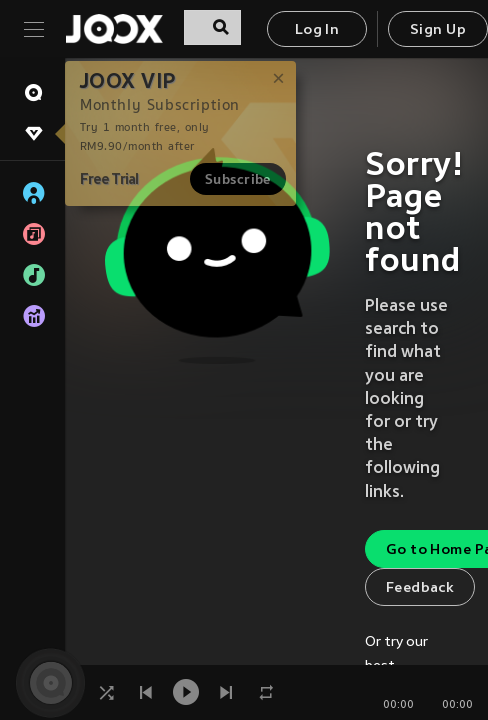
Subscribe (238, 179)
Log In (317, 30)
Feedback (420, 588)
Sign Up (438, 30)
